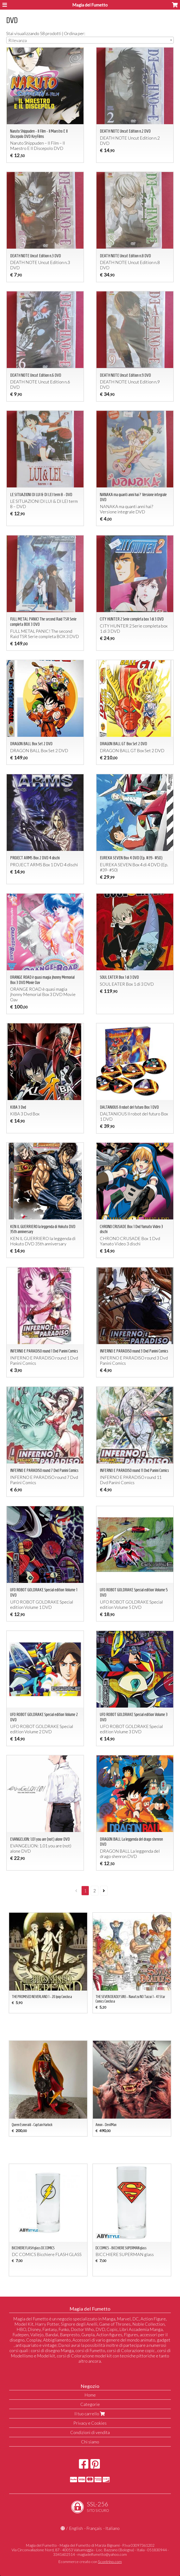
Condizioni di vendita (90, 2432)
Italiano (112, 2528)
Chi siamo (90, 2441)
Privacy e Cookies (90, 2423)
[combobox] (90, 40)
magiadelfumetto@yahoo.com (102, 2554)
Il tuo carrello (90, 2413)
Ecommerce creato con (90, 2561)
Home (90, 2395)
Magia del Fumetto (90, 4)
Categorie (90, 2404)
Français (94, 2528)
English (76, 2528)
